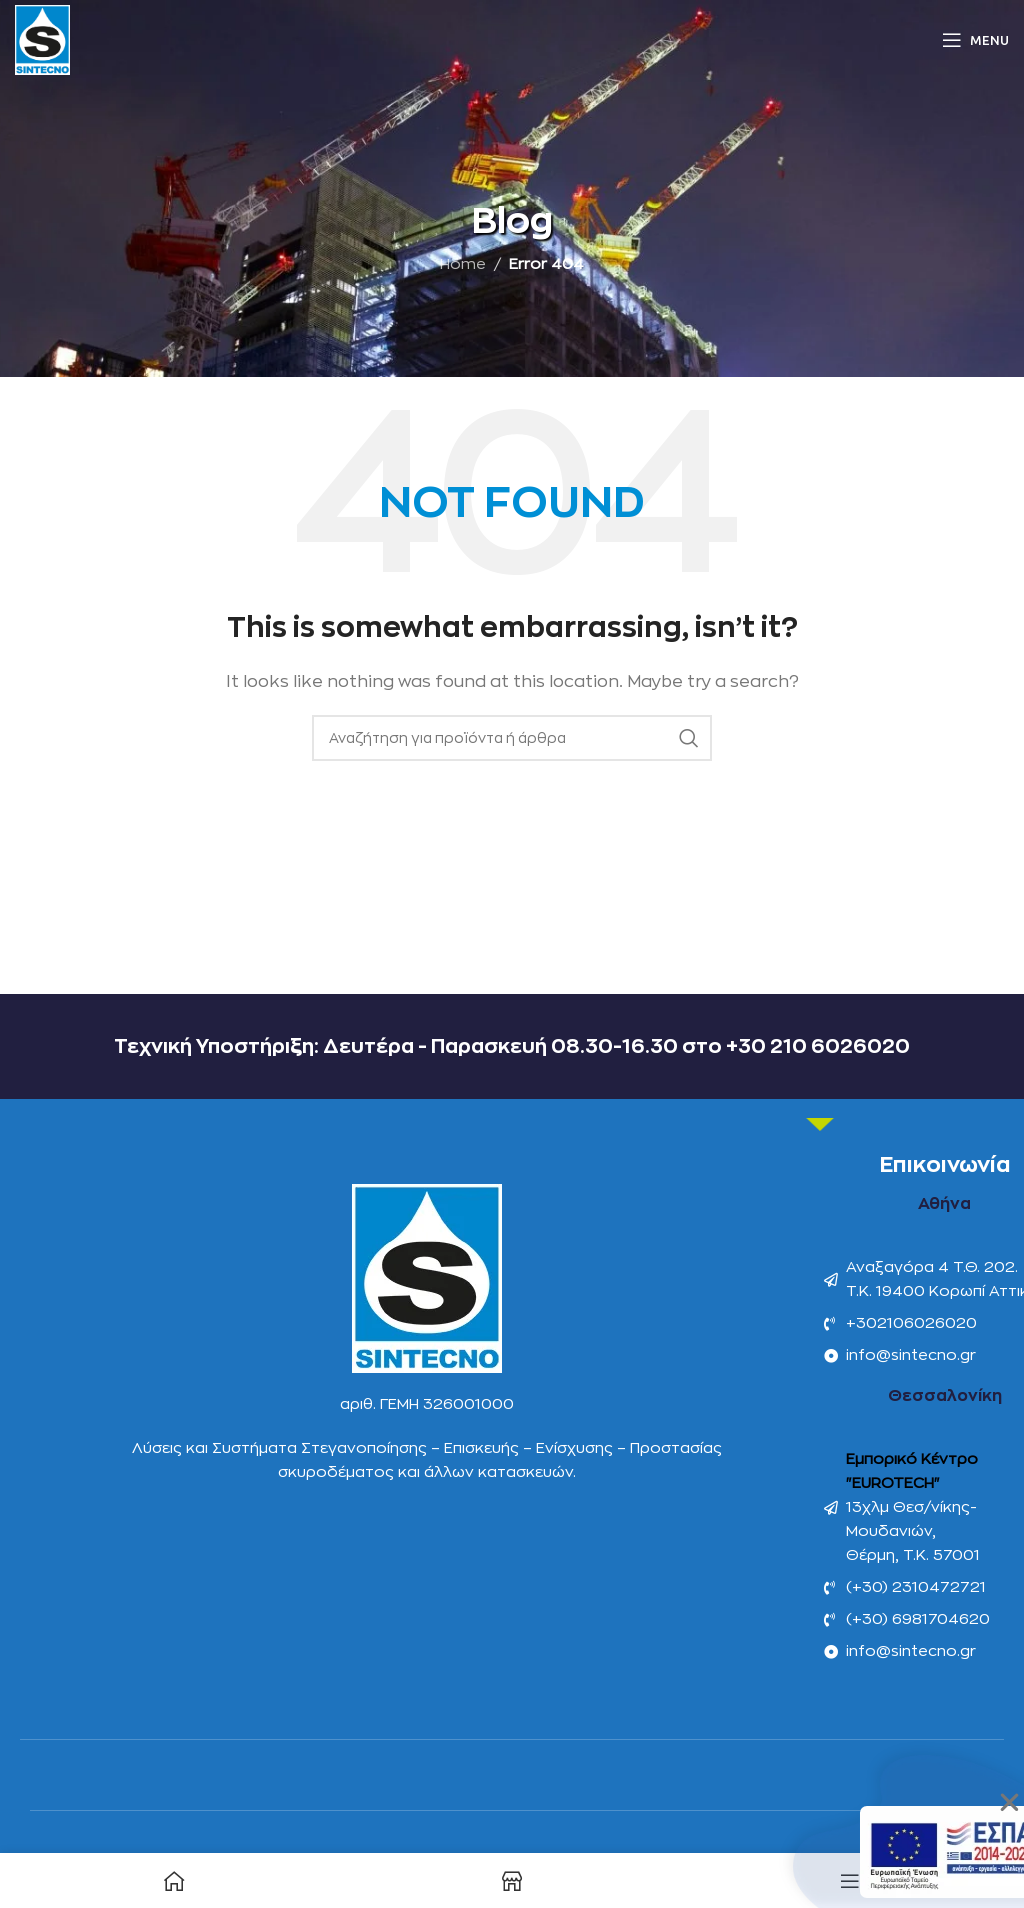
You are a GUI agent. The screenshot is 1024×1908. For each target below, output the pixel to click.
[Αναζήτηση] (512, 738)
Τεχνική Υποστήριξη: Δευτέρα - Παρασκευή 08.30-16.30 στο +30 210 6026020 (512, 1046)
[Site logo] (42, 39)
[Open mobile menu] (975, 40)
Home (463, 264)
